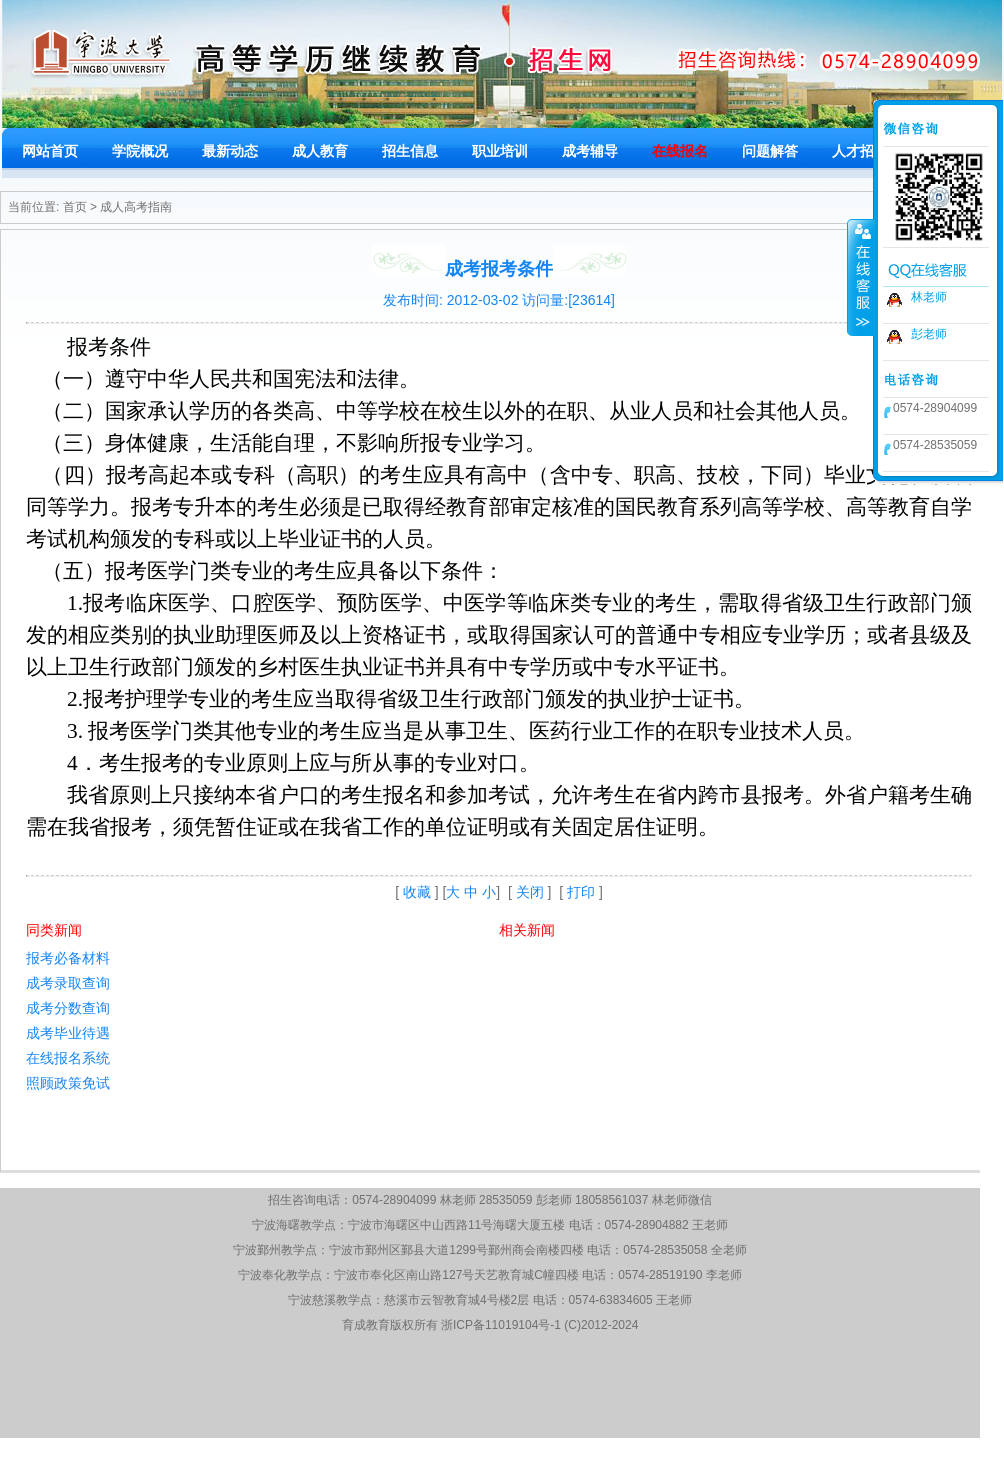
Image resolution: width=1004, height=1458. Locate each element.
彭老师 (929, 334)
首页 (75, 207)
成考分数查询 (68, 1008)
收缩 (861, 277)
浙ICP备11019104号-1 (501, 1325)
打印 (581, 892)
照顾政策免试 (68, 1083)
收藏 (417, 892)
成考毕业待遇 (68, 1033)
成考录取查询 (68, 983)
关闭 (530, 892)
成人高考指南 (136, 207)
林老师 (929, 297)
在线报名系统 (68, 1058)
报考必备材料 (68, 958)
